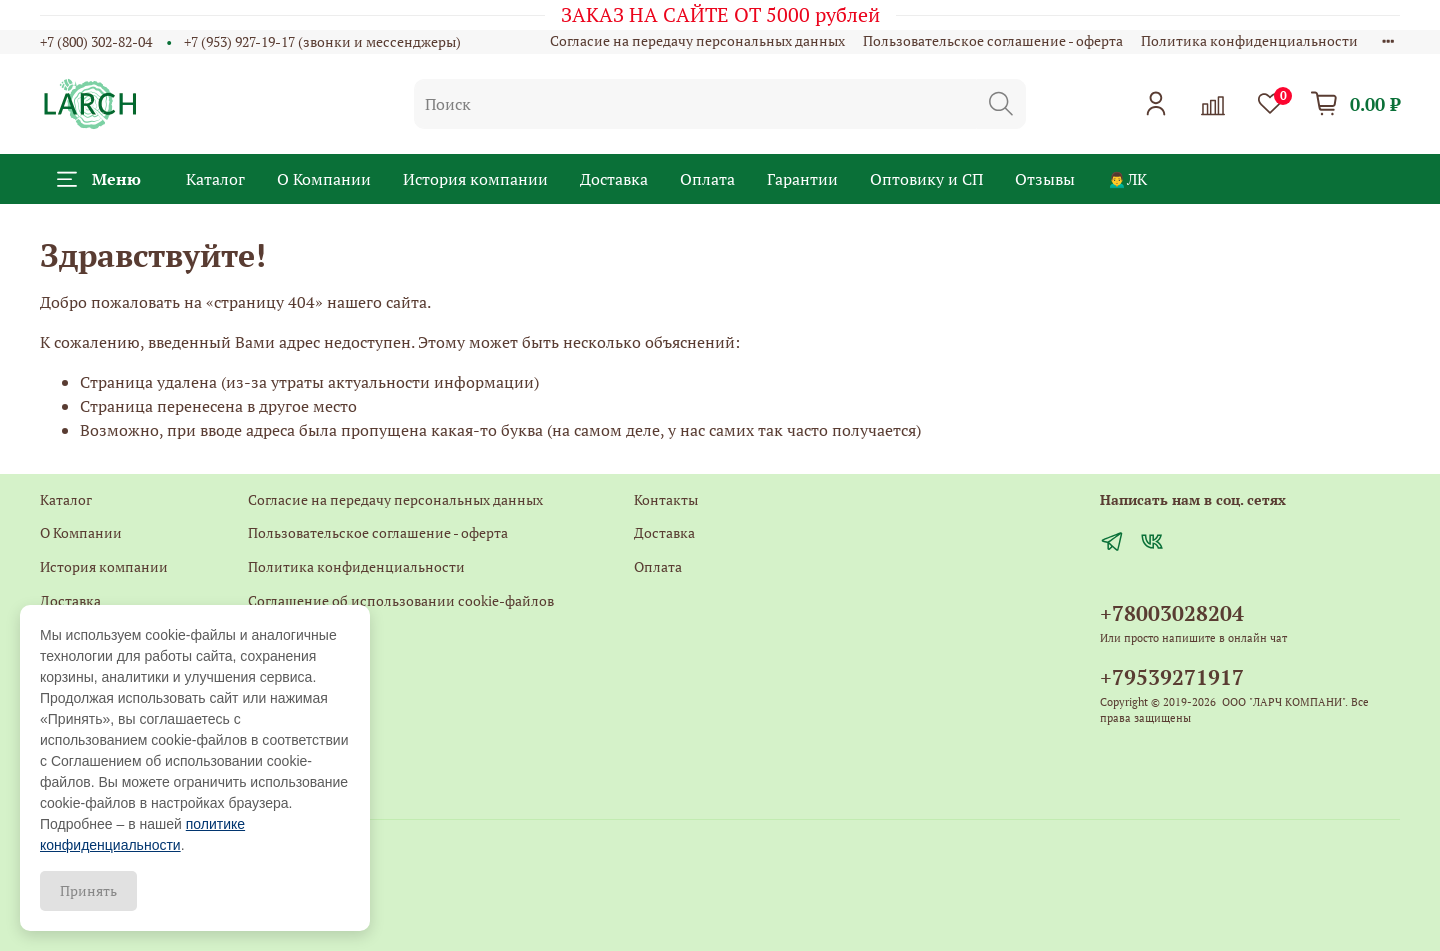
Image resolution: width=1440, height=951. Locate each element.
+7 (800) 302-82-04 (96, 41)
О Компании (324, 179)
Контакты (280, 633)
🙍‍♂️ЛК (1127, 179)
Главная (273, 700)
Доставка (614, 179)
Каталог (215, 179)
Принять (88, 890)
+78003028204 (1172, 613)
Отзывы (1045, 179)
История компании (475, 179)
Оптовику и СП (926, 179)
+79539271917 (1172, 677)
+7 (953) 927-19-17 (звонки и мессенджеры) (322, 41)
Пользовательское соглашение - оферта (993, 40)
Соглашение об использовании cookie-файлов (401, 600)
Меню (99, 179)
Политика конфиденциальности (1249, 40)
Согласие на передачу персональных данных (697, 40)
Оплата (707, 179)
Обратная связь (298, 667)
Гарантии (802, 179)
